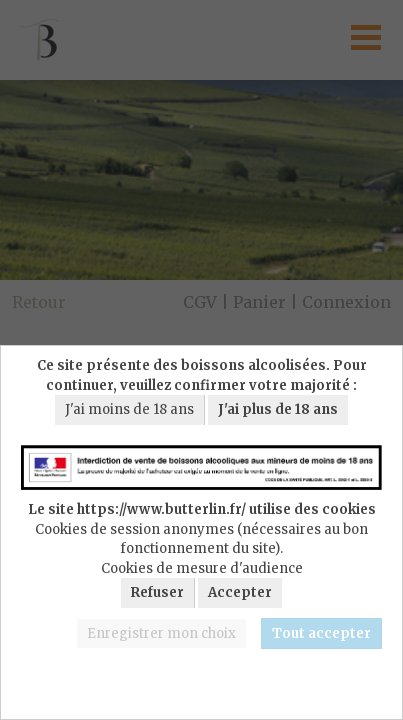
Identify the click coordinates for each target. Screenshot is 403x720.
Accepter (240, 592)
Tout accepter (321, 633)
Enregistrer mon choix (161, 633)
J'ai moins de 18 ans (129, 409)
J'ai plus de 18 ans (278, 409)
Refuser (157, 592)
